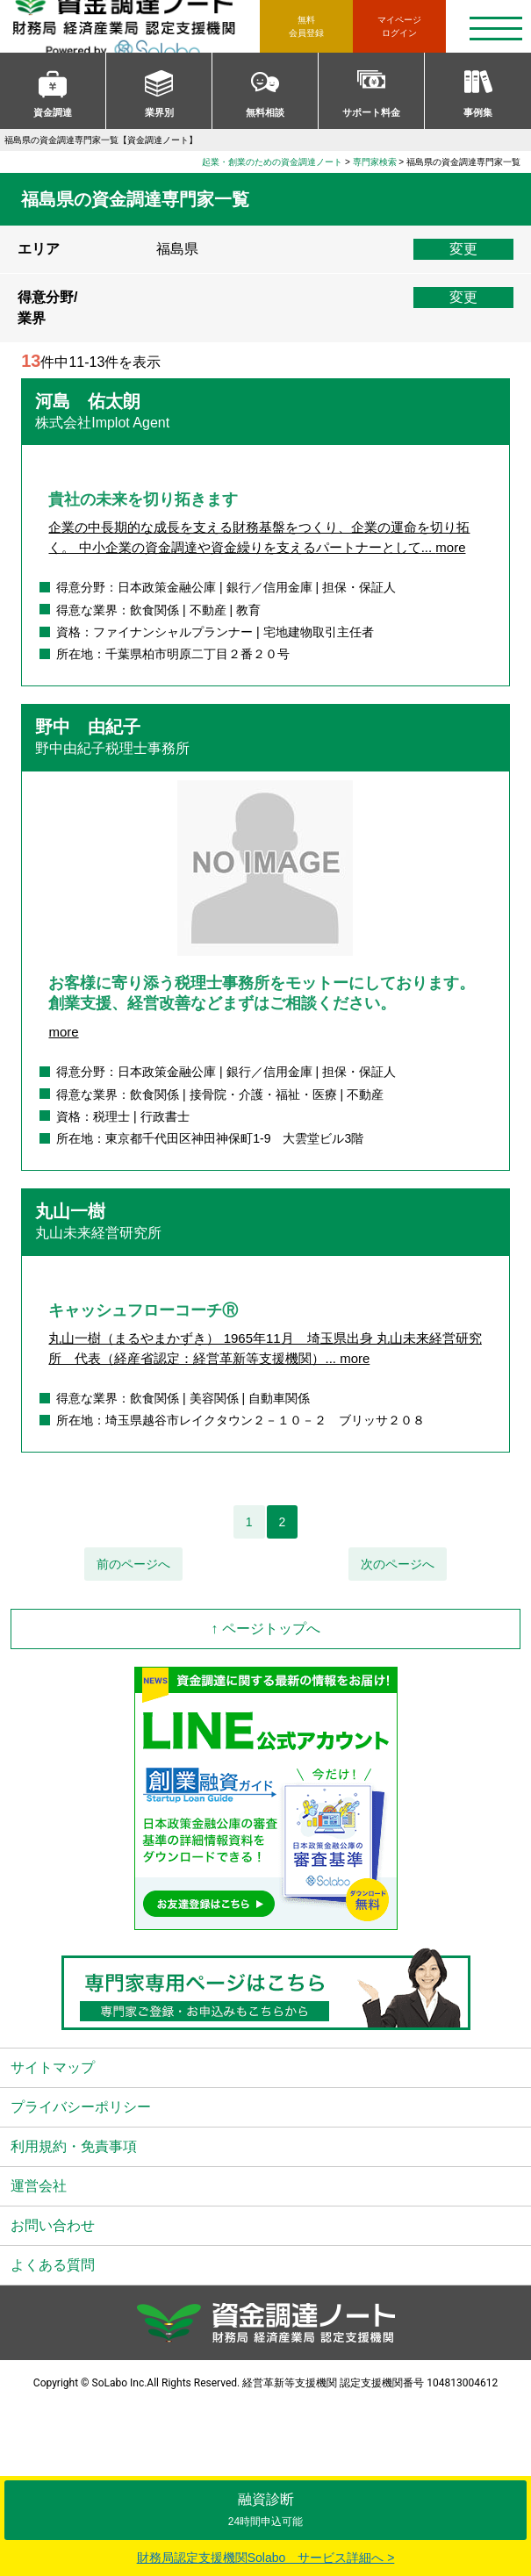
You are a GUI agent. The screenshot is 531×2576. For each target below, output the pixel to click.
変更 (463, 248)
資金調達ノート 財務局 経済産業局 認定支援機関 (135, 26)
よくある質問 (53, 2264)
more (450, 547)
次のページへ (397, 1564)
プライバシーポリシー (81, 2106)
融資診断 (265, 2510)
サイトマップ (53, 2067)
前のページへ (133, 1564)
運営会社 (39, 2185)
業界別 (159, 112)
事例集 (477, 112)
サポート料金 (371, 112)
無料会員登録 (306, 26)
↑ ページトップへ (265, 1628)
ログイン (399, 25)
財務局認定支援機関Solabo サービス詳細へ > (266, 2558)
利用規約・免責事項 (74, 2146)
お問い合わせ (53, 2225)
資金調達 (52, 112)
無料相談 (265, 112)
